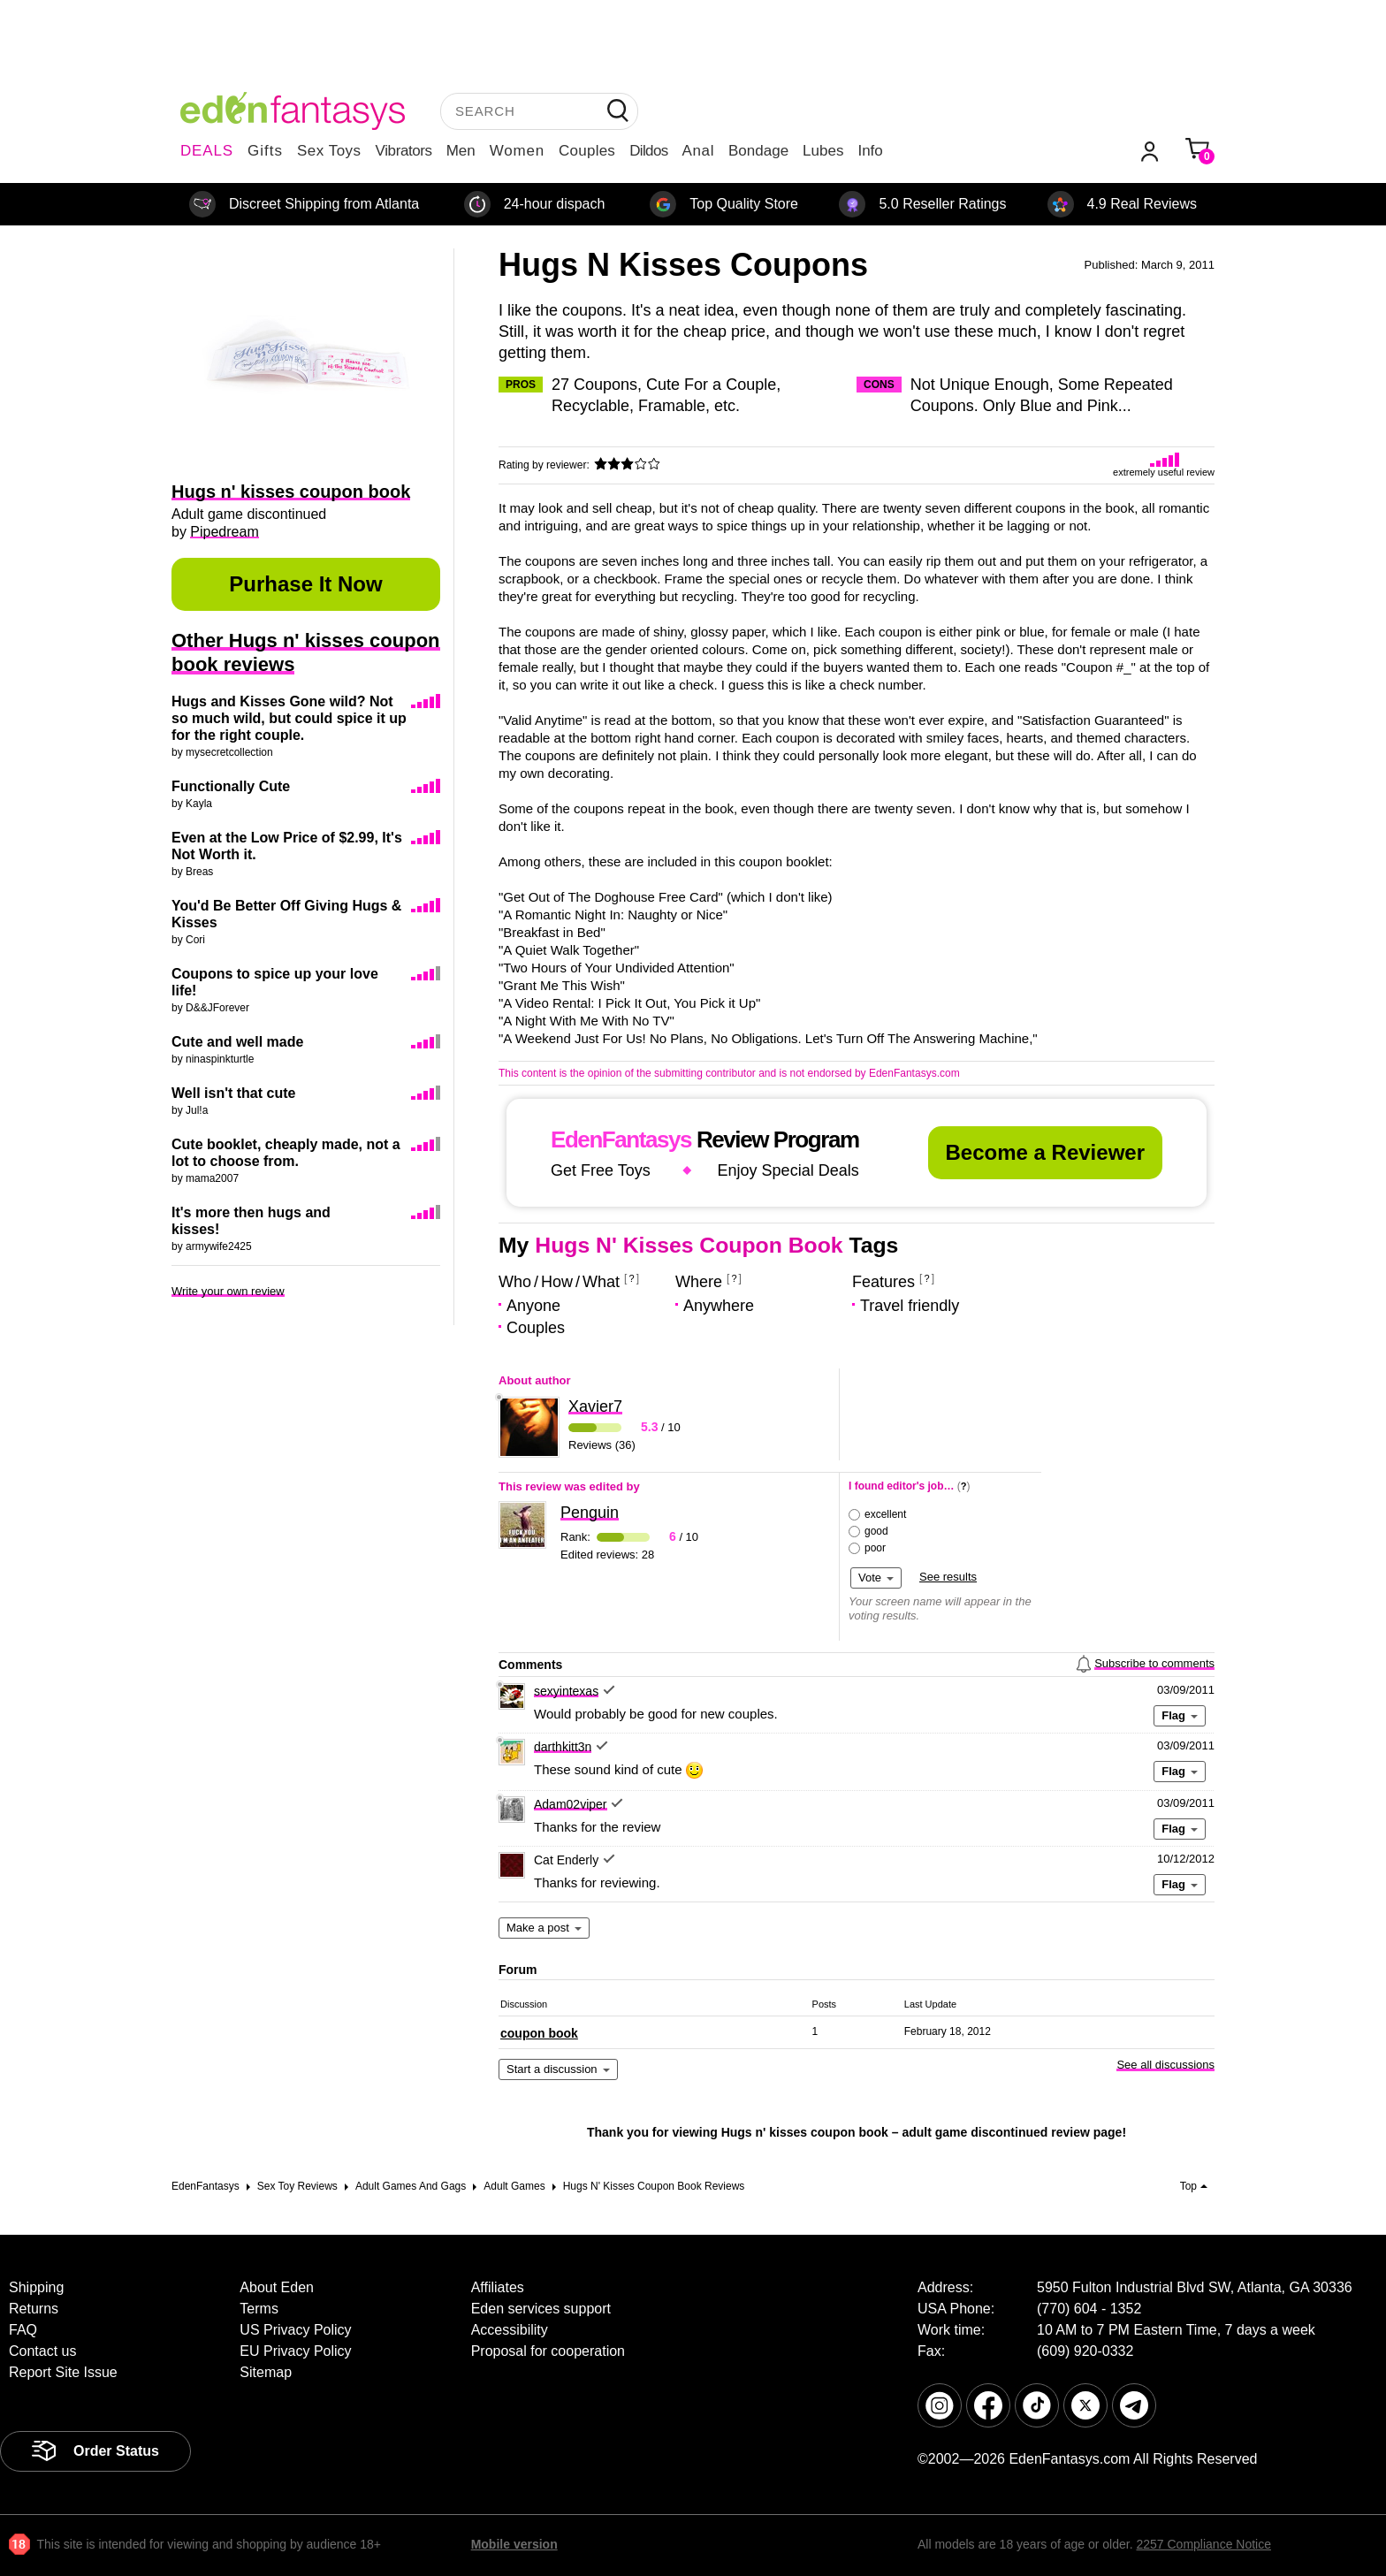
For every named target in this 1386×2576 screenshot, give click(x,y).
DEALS (206, 150)
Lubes (823, 150)
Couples (587, 150)
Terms (259, 2308)
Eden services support (541, 2308)
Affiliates (497, 2287)
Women (517, 150)
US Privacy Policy (295, 2329)
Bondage (758, 150)
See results (948, 1576)
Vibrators (404, 150)
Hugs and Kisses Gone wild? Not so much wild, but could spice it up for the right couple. (289, 718)
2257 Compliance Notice (1203, 2544)
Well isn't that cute (233, 1093)
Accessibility (509, 2329)
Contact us (42, 2351)
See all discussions (1165, 2064)
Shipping (36, 2287)
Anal (698, 150)
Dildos (648, 150)
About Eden (277, 2287)
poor (875, 1548)
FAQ (23, 2329)
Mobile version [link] (514, 2544)
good (876, 1531)
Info (869, 150)
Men (461, 150)
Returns (33, 2308)
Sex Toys (329, 150)
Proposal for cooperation (548, 2351)
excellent (885, 1514)
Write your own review (228, 1291)
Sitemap (266, 2372)
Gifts (265, 150)
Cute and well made (237, 1041)
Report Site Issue (63, 2372)
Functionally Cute (230, 786)
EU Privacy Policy (295, 2351)
